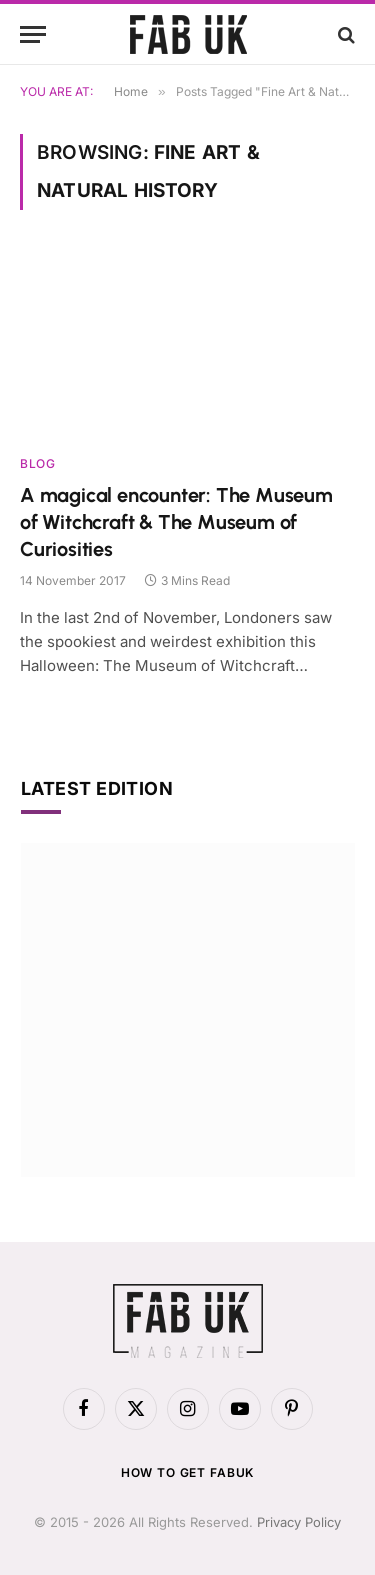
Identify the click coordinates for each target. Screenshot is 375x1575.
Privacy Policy (299, 1522)
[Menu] (33, 34)
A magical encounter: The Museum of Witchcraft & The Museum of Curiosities (176, 522)
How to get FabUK (187, 1472)
